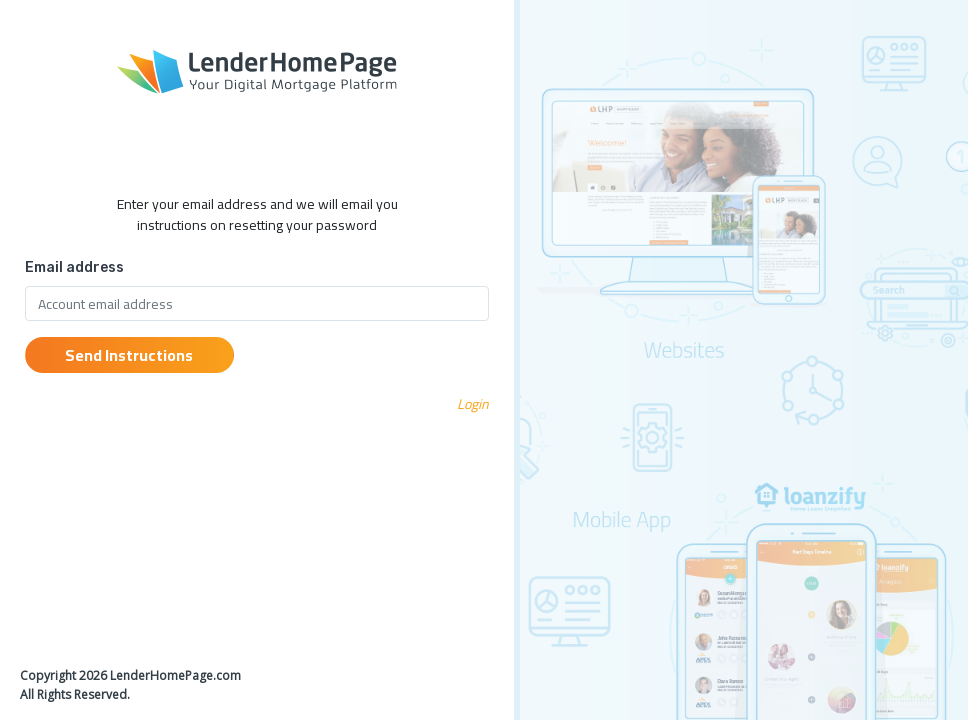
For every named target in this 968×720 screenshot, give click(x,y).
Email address (74, 267)
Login (473, 404)
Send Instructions (129, 355)
